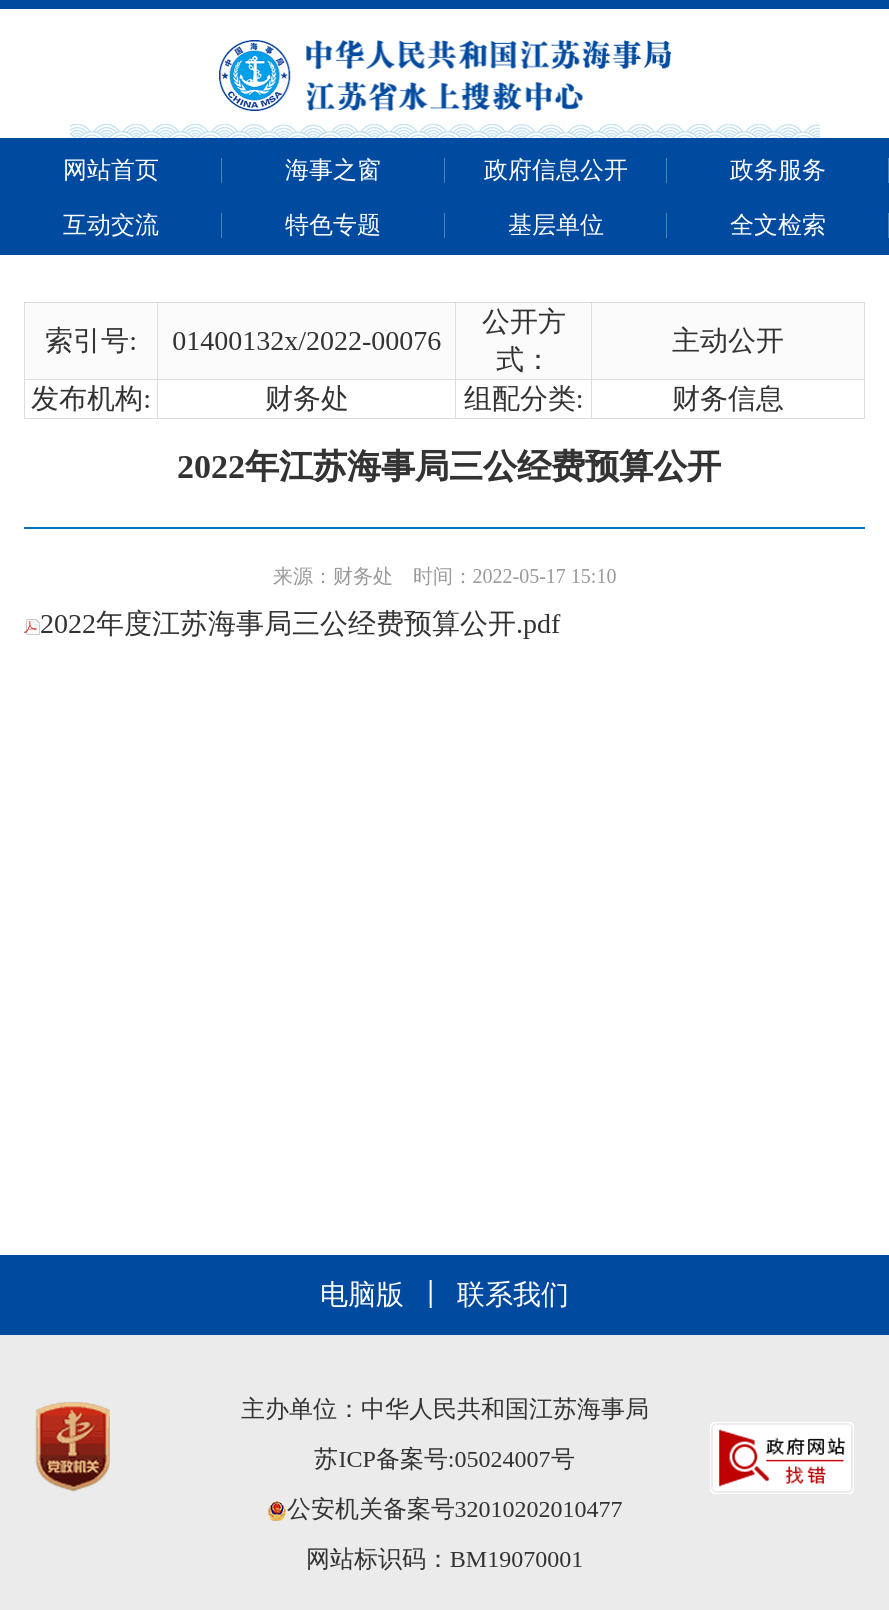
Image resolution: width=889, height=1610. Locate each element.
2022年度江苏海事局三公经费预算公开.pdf (292, 623)
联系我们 (513, 1294)
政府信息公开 (556, 170)
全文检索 (778, 225)
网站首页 (111, 170)
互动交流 (111, 225)
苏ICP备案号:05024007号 (444, 1459)
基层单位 (556, 225)
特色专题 (333, 225)
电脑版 (362, 1294)
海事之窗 (333, 170)
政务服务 (778, 170)
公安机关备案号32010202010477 (445, 1509)
